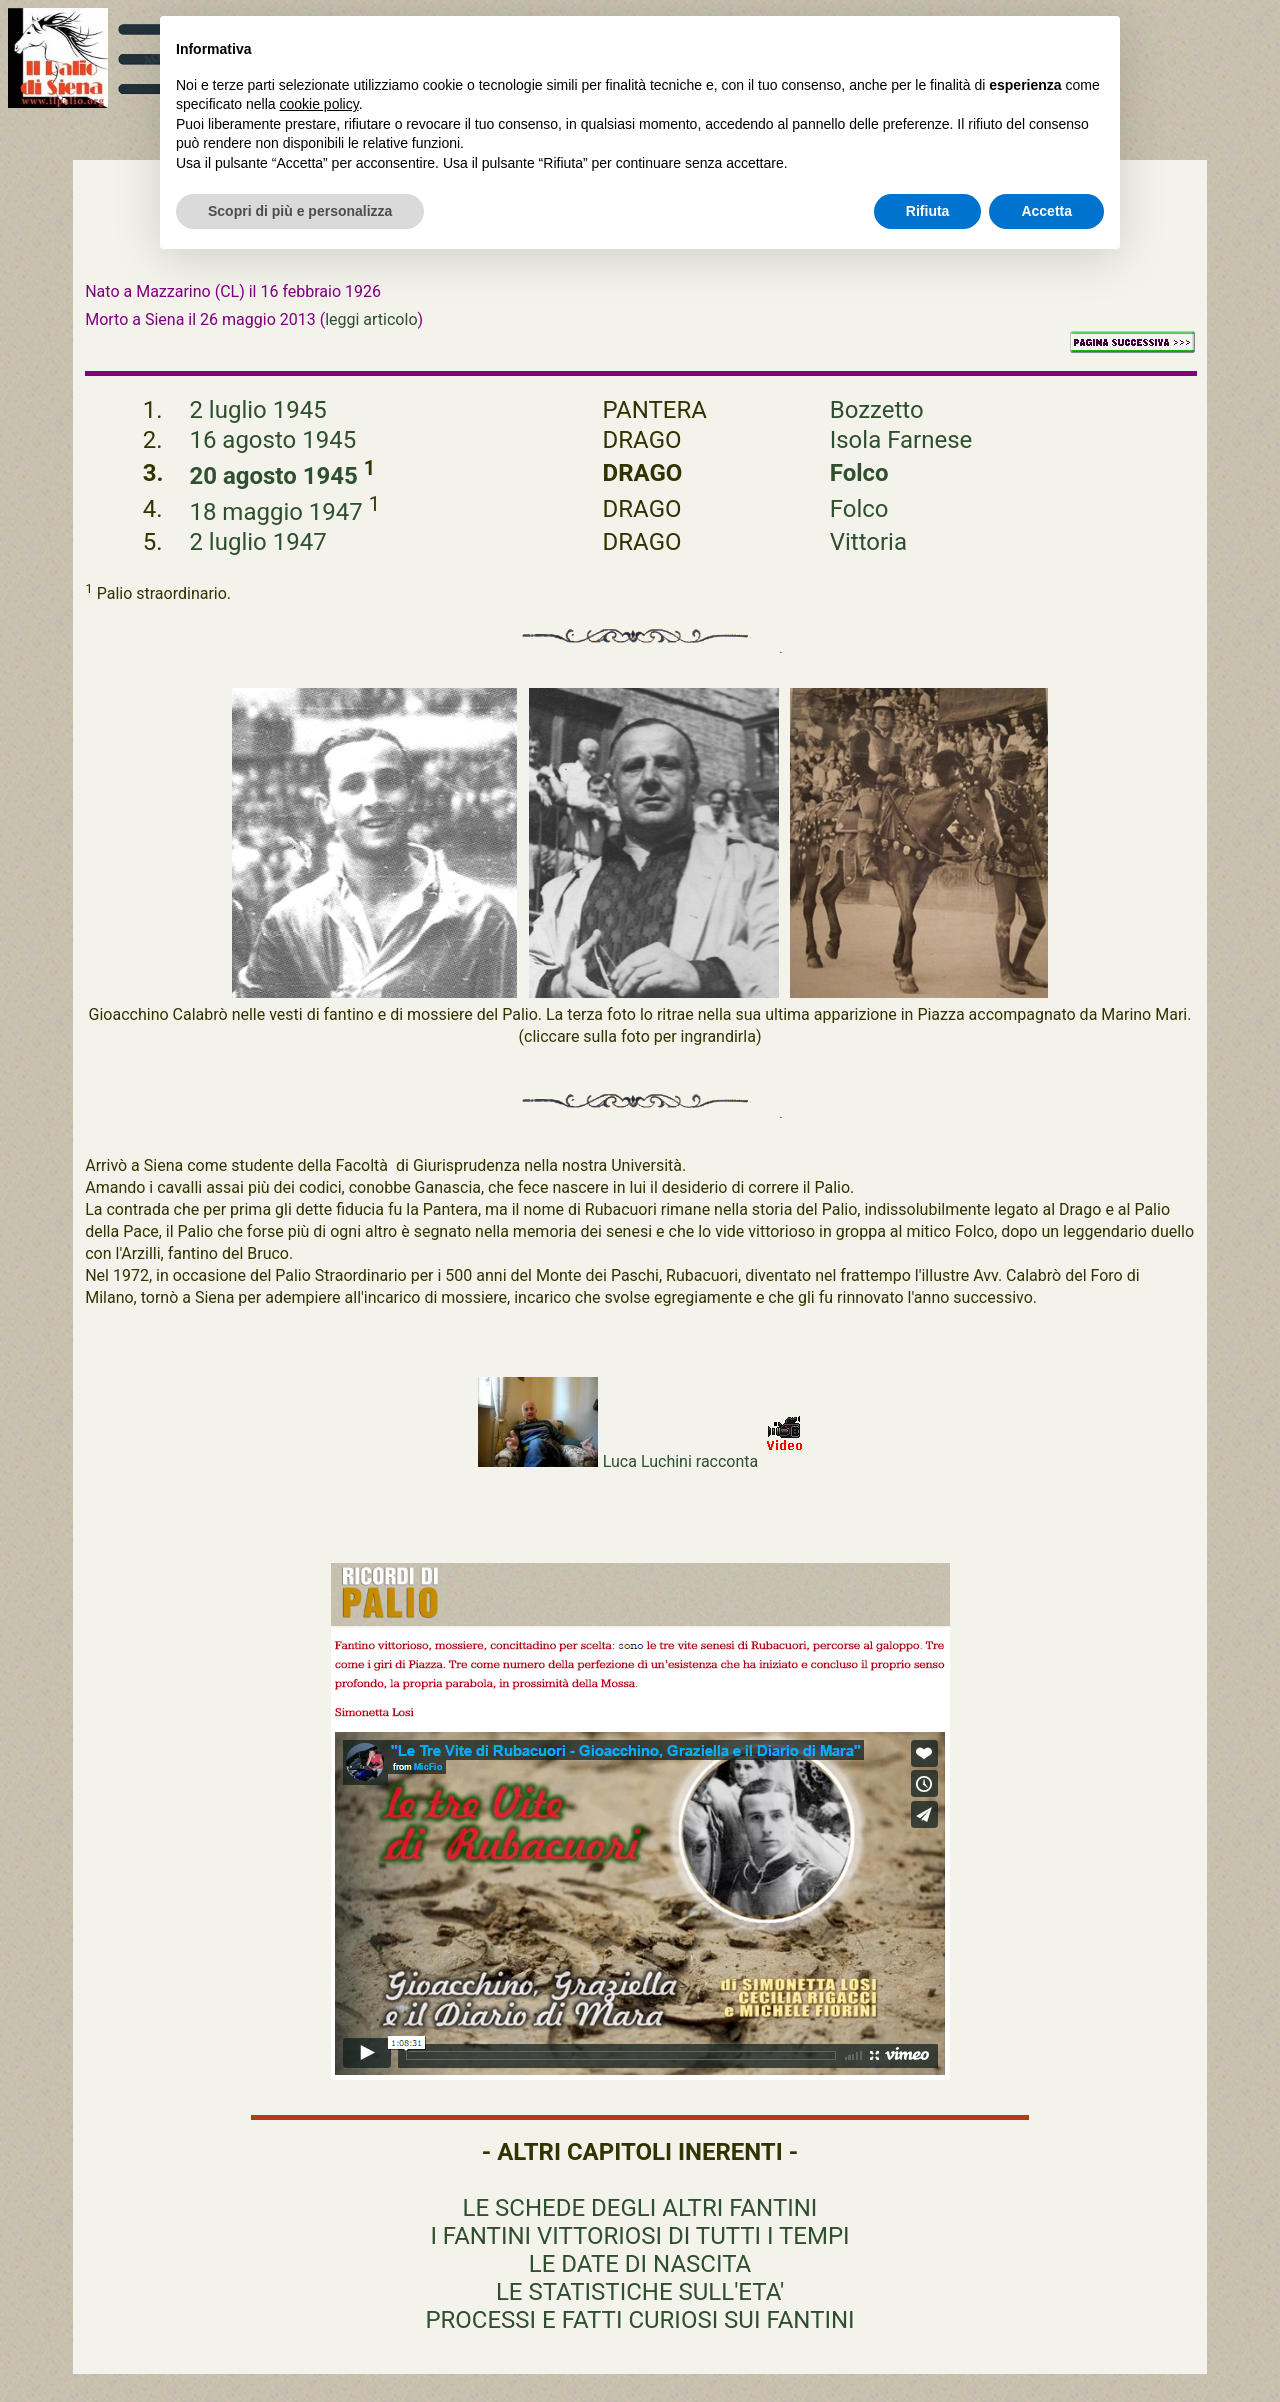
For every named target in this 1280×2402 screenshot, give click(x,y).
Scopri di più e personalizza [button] (300, 211)
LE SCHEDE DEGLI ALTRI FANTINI (640, 2208)
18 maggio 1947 (278, 512)
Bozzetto (877, 410)
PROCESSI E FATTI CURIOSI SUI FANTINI (639, 2320)
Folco (859, 473)
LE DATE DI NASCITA (640, 2264)
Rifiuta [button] (928, 211)
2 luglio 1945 (257, 410)
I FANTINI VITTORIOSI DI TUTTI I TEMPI (639, 2236)
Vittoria (868, 542)
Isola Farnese (901, 440)
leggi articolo (371, 319)
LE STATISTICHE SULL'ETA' (640, 2292)
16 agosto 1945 (272, 440)
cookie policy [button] (319, 104)
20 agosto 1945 (276, 476)
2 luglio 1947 (257, 542)
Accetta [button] (1046, 211)
